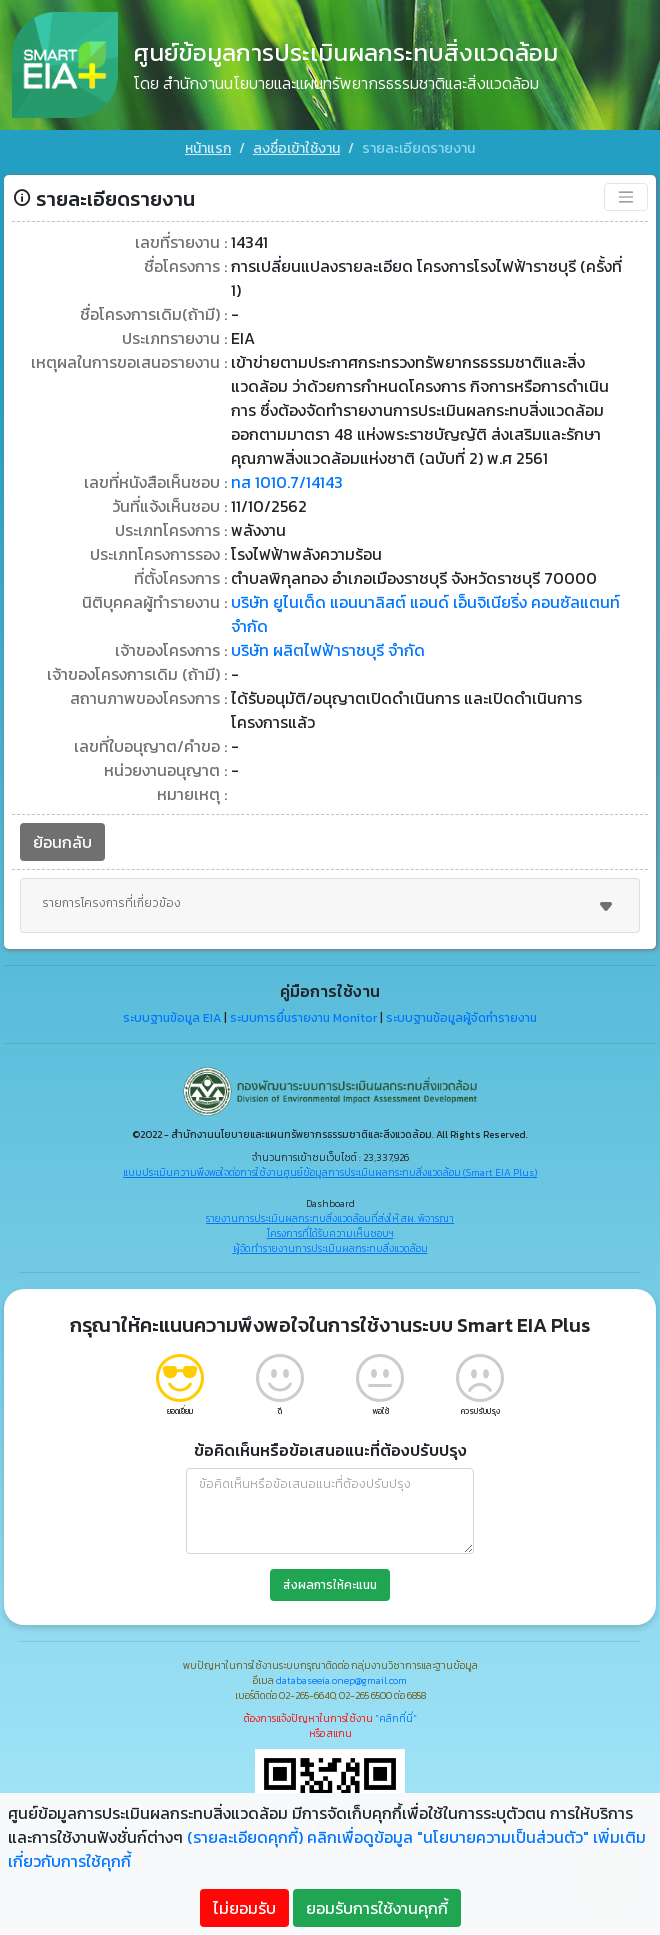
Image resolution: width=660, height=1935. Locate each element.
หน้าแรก (208, 148)
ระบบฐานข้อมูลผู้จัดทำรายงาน (461, 1018)
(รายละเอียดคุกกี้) (245, 1837)
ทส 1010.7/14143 (287, 482)
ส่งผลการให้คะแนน (330, 1585)
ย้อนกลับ (62, 842)
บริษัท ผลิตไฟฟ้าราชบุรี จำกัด (328, 650)
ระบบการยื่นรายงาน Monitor (303, 1018)
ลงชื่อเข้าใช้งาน (296, 148)
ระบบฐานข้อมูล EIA (172, 1018)
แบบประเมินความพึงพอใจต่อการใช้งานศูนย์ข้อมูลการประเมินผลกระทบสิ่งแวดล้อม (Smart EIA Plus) (330, 1171)
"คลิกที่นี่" (396, 1718)
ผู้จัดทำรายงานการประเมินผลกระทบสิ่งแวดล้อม (330, 1247)
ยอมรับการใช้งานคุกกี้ (377, 1908)
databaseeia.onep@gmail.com (341, 1680)
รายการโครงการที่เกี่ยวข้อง (330, 906)
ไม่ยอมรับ (244, 1908)
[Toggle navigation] (626, 197)
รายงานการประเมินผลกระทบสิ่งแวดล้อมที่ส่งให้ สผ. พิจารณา (330, 1217)
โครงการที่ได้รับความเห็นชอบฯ (330, 1232)
